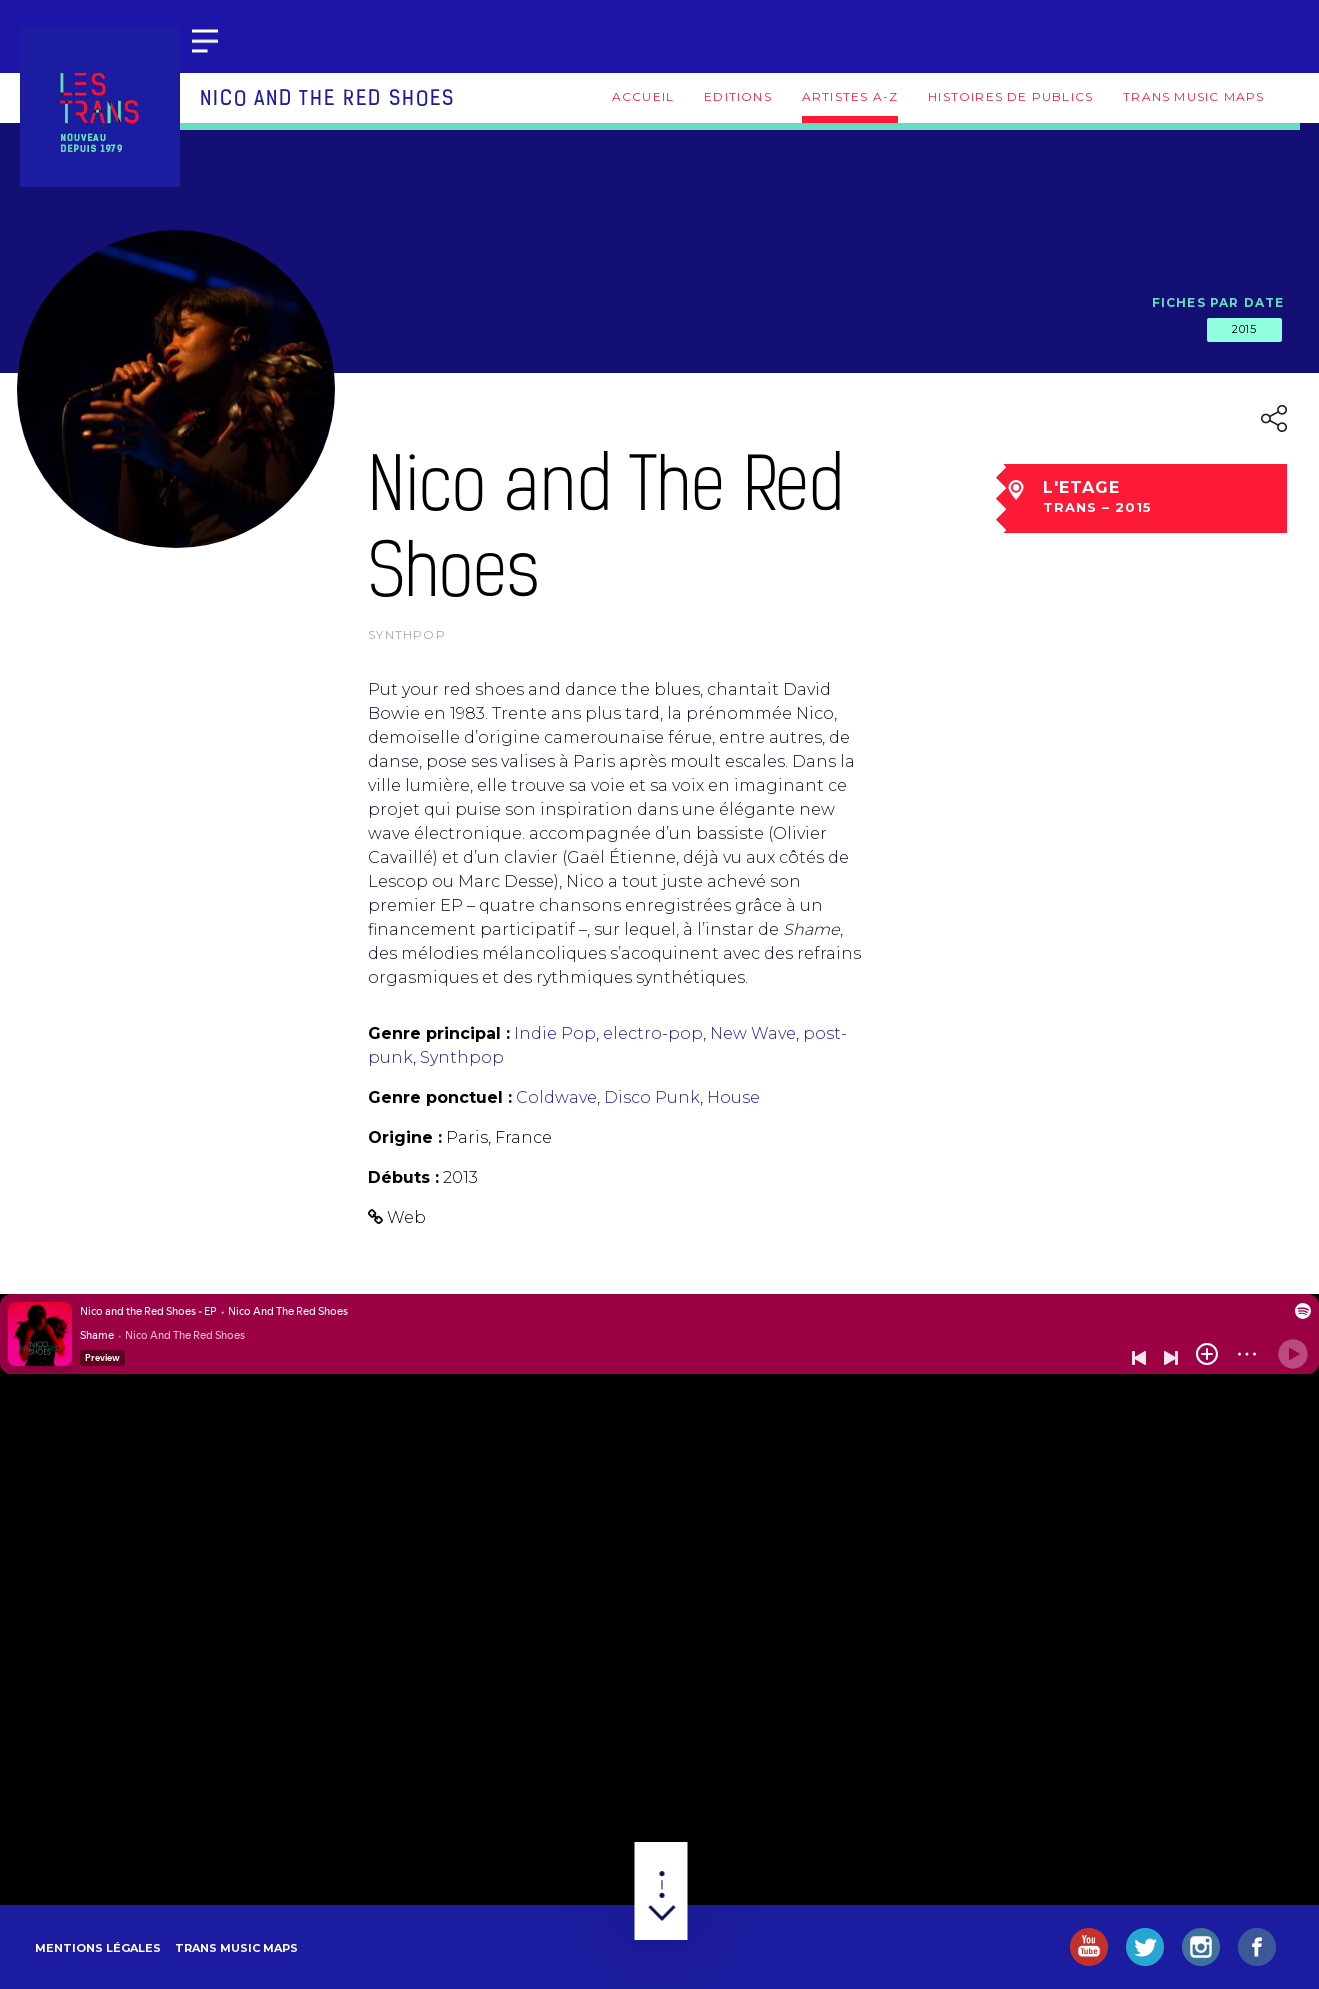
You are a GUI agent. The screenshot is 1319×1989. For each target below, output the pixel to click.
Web (406, 1217)
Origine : (405, 1137)
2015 (1244, 329)
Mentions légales (98, 1948)
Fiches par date (1218, 302)
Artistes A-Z (850, 96)
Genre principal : (439, 1033)
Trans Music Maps (1193, 96)
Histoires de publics (1010, 96)
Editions (738, 96)
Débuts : (403, 1177)
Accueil (643, 96)
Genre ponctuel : (440, 1097)
